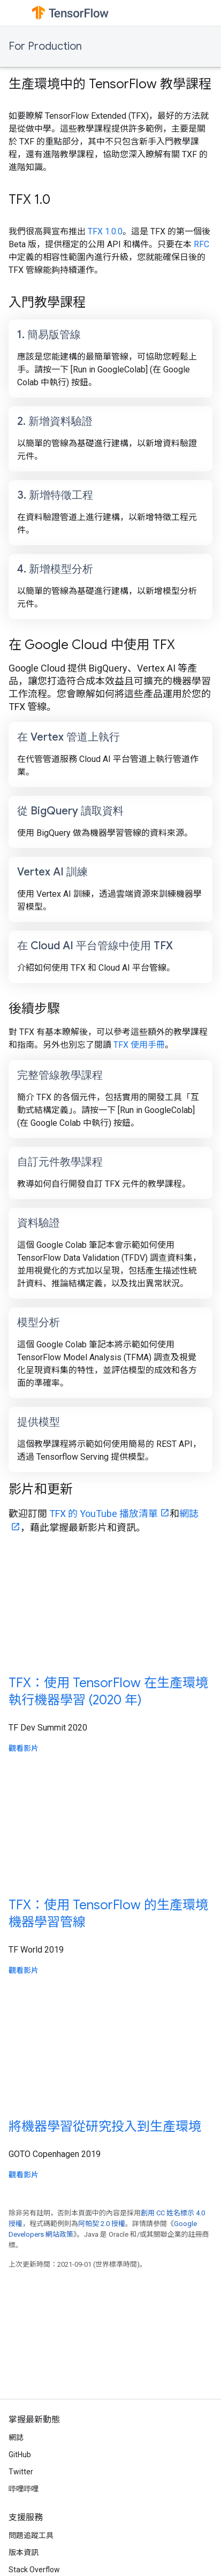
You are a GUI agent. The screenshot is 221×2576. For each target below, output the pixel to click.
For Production (45, 46)
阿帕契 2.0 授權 (101, 2224)
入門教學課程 (47, 302)
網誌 (16, 2437)
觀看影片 (24, 1748)
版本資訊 (24, 2552)
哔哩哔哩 (24, 2488)
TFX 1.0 (29, 200)
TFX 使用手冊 (139, 1045)
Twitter (21, 2471)
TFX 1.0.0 (105, 231)
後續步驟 (34, 1009)
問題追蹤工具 (31, 2535)
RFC (201, 244)
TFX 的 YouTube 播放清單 (103, 1513)
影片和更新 (41, 1489)
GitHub (20, 2454)
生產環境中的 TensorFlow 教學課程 (110, 84)
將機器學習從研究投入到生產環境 (105, 2126)
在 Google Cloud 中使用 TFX (92, 645)
